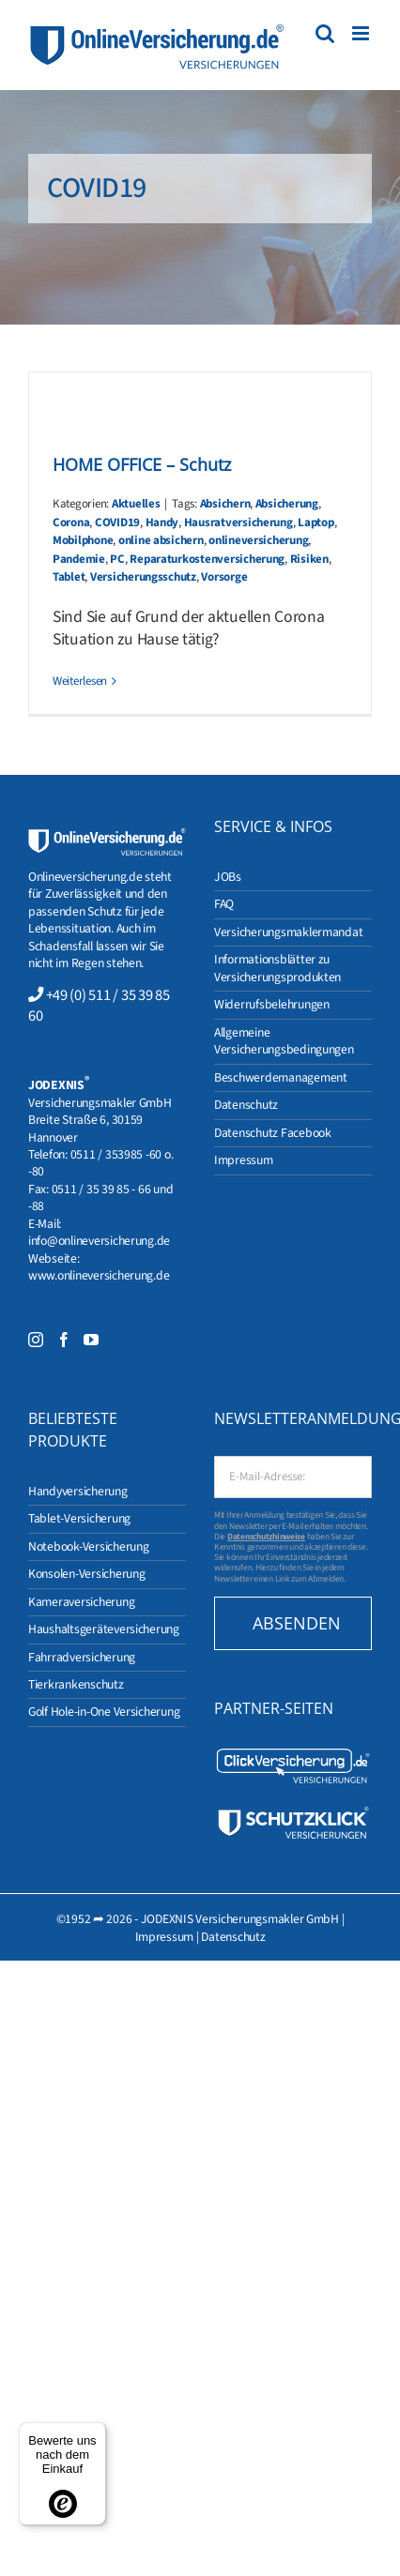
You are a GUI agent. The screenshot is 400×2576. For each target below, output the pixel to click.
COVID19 (117, 522)
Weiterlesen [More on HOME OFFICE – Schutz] (80, 681)
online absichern (161, 540)
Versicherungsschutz (143, 576)
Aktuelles (136, 503)
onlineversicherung (258, 540)
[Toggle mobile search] (324, 33)
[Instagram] (35, 1339)
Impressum (164, 1937)
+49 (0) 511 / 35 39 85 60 (99, 1005)
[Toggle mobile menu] (362, 33)
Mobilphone (83, 540)
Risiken (309, 559)
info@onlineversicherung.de (99, 1241)
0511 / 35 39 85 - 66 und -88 (100, 1197)
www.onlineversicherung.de (98, 1275)
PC (117, 559)
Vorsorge (224, 576)
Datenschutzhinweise (266, 1536)
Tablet (69, 576)
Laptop (315, 522)
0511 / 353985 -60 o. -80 (100, 1162)
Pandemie (79, 559)
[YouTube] (91, 1339)
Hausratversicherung (238, 522)
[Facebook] (63, 1339)
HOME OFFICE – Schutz (142, 464)
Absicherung (286, 503)
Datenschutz (233, 1937)
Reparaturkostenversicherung (207, 559)
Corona (71, 522)
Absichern (225, 503)
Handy (162, 522)
